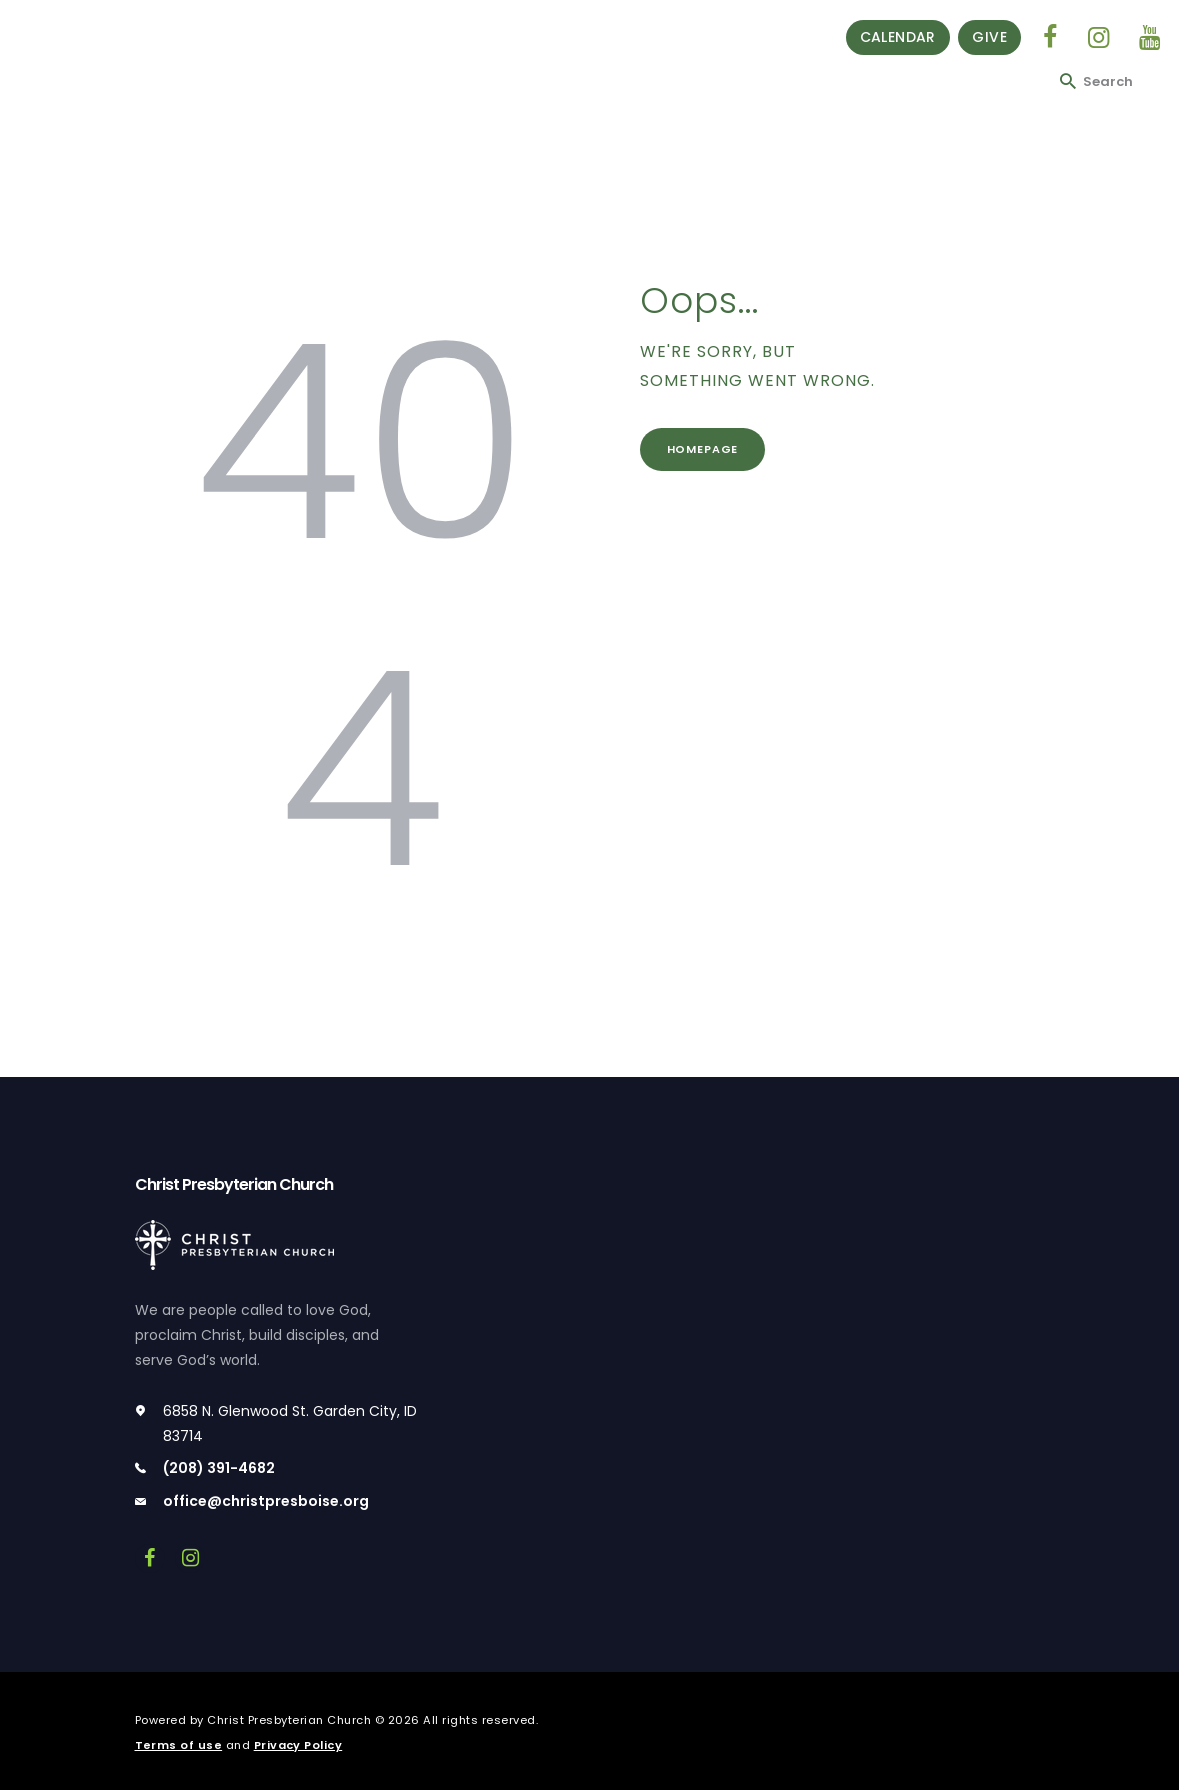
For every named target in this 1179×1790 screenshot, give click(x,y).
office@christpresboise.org (266, 1501)
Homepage (704, 450)
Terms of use (179, 1745)
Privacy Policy (298, 1745)
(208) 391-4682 (219, 1468)
